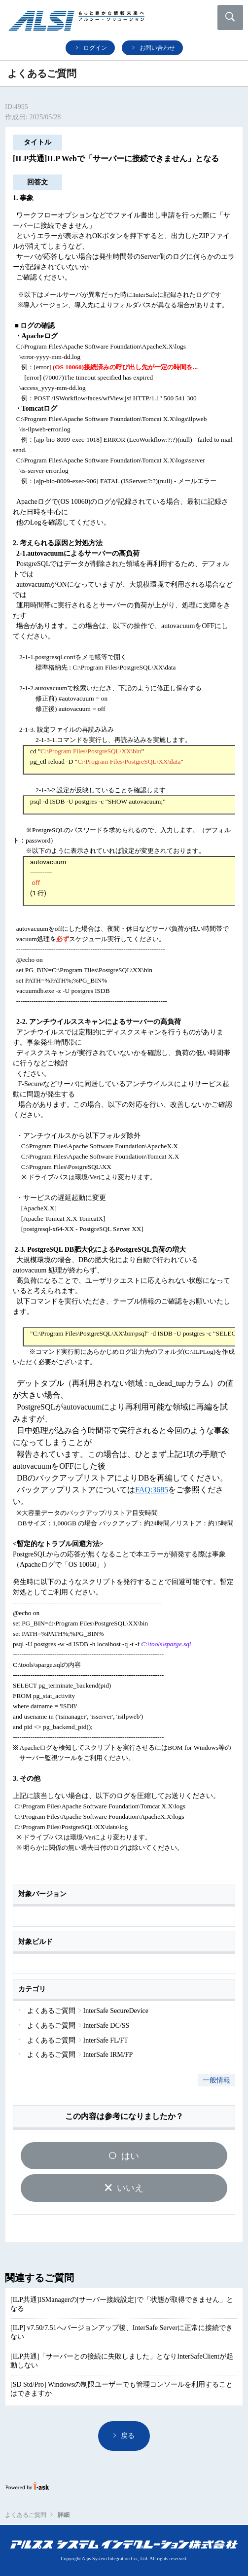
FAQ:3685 (151, 1489)
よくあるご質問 (25, 2514)
